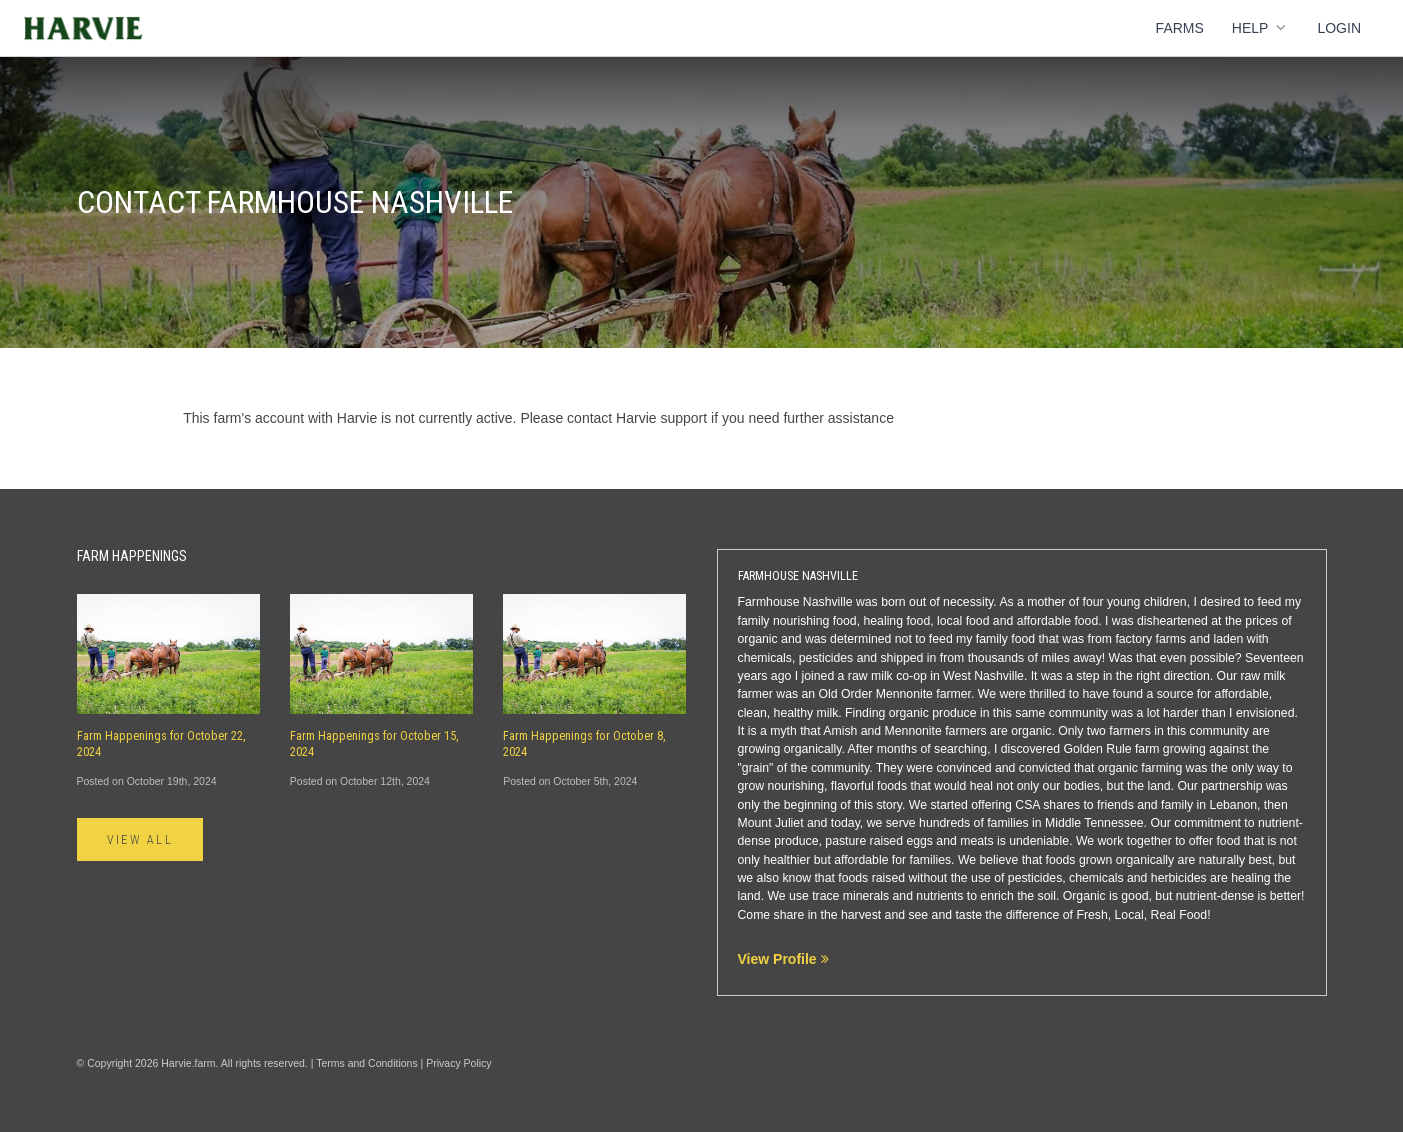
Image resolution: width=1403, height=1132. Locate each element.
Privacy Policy (458, 1063)
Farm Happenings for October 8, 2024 (584, 743)
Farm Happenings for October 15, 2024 (374, 743)
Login (1339, 28)
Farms (1180, 28)
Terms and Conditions (367, 1063)
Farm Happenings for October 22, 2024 (161, 743)
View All (140, 840)
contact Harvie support (637, 418)
